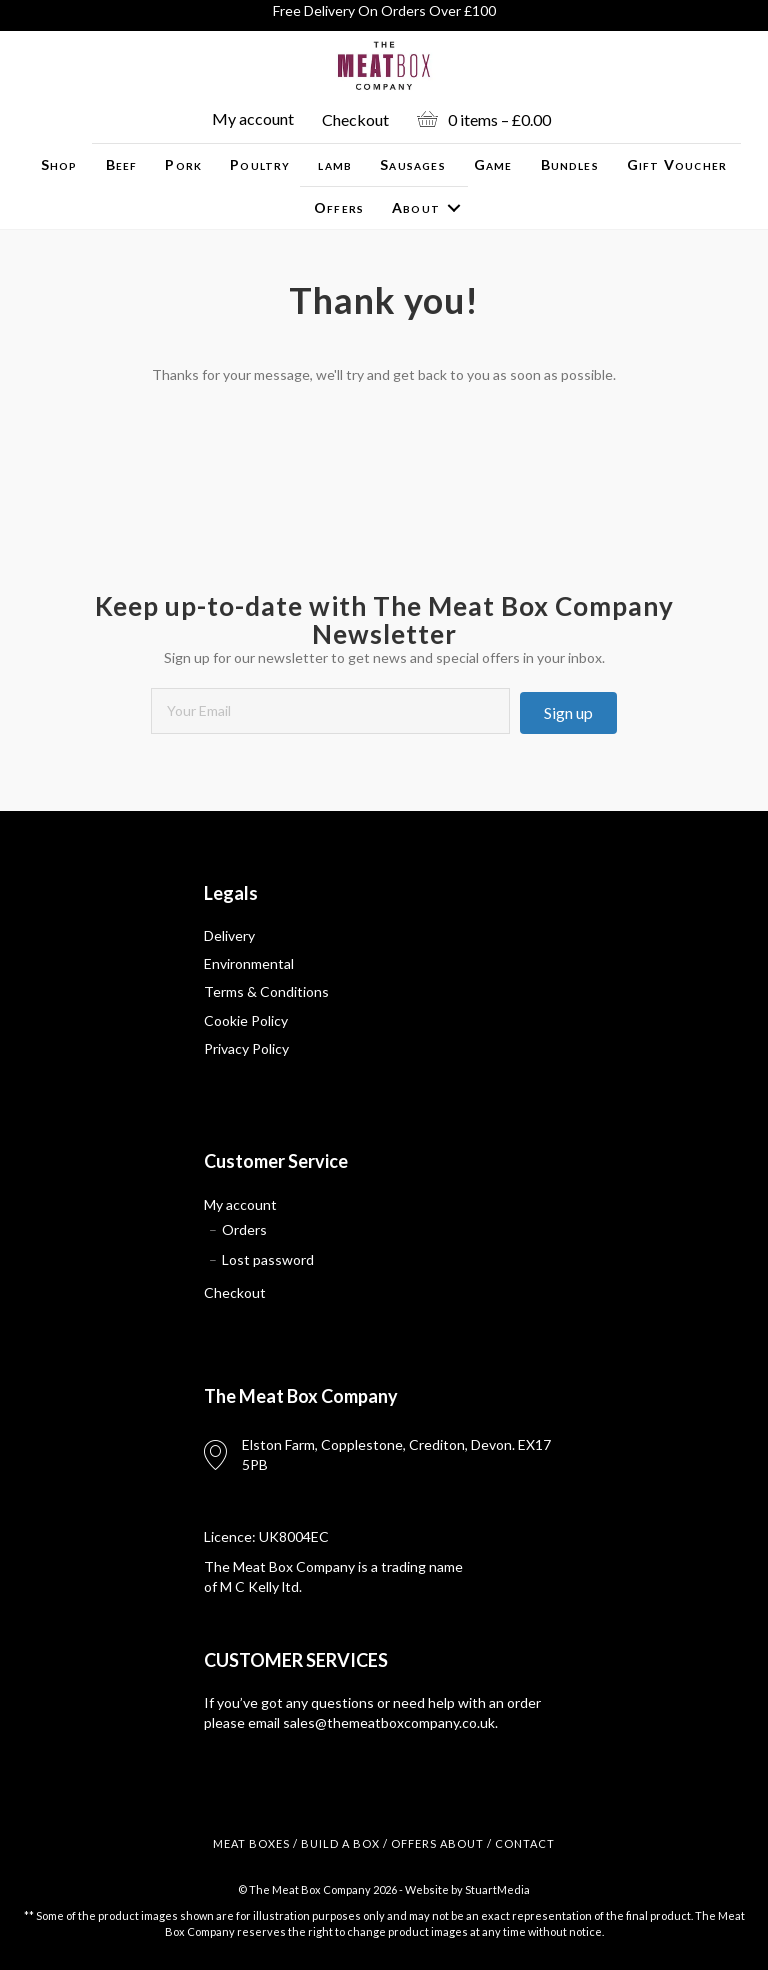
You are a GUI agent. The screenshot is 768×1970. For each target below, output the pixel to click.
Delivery (229, 935)
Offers (339, 207)
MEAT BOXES (251, 1843)
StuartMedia (497, 1889)
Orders (244, 1229)
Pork (183, 164)
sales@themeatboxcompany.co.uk (389, 1722)
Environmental (249, 963)
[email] (330, 711)
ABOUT (462, 1843)
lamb (335, 164)
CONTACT (525, 1843)
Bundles (570, 164)
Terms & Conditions (266, 991)
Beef (122, 164)
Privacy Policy (246, 1048)
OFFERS (414, 1843)
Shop (59, 164)
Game (493, 164)
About (416, 207)
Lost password (268, 1259)
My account (253, 118)
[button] (568, 713)
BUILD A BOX (340, 1843)
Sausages (413, 164)
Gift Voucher (677, 164)
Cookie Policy (246, 1020)
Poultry (260, 164)
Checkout (355, 119)
